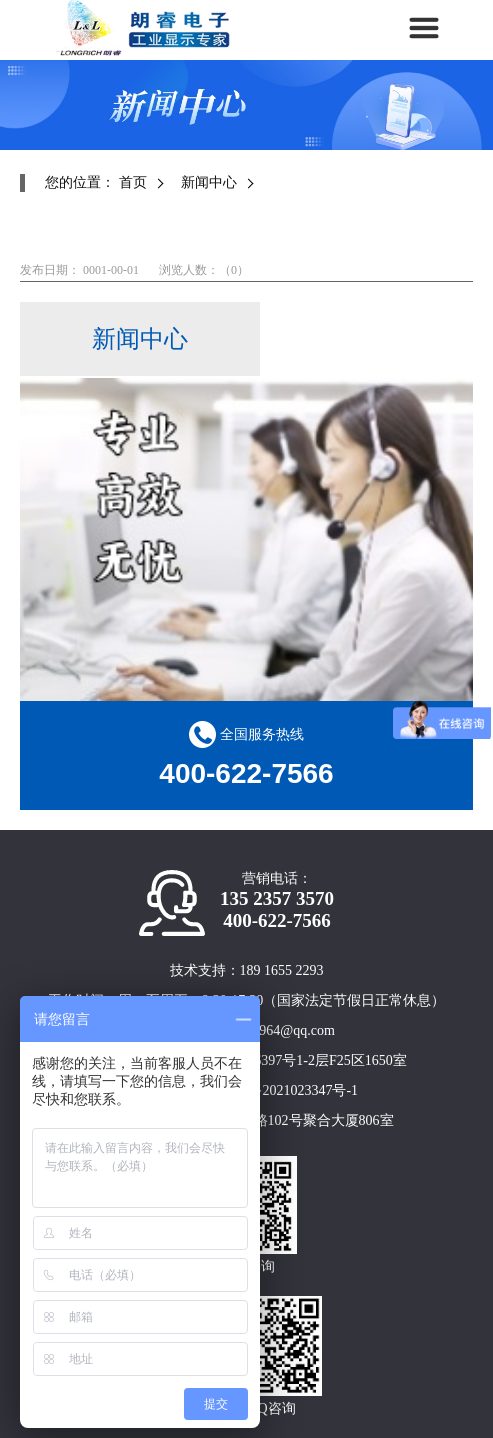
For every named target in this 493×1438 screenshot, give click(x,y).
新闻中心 (209, 182)
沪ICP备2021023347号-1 (285, 1090)
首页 (133, 182)
